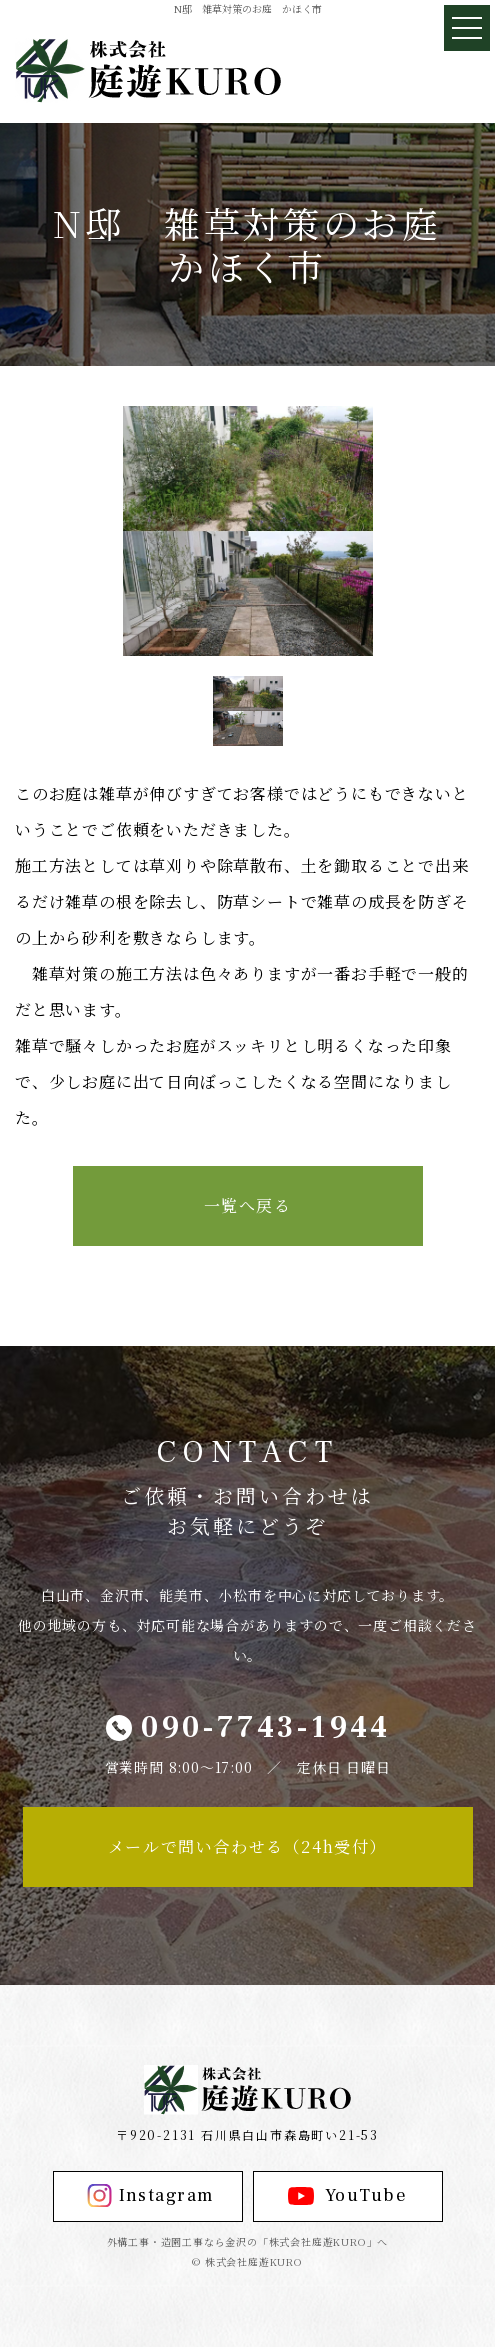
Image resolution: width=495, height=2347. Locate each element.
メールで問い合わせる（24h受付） (247, 1846)
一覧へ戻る (248, 1205)
